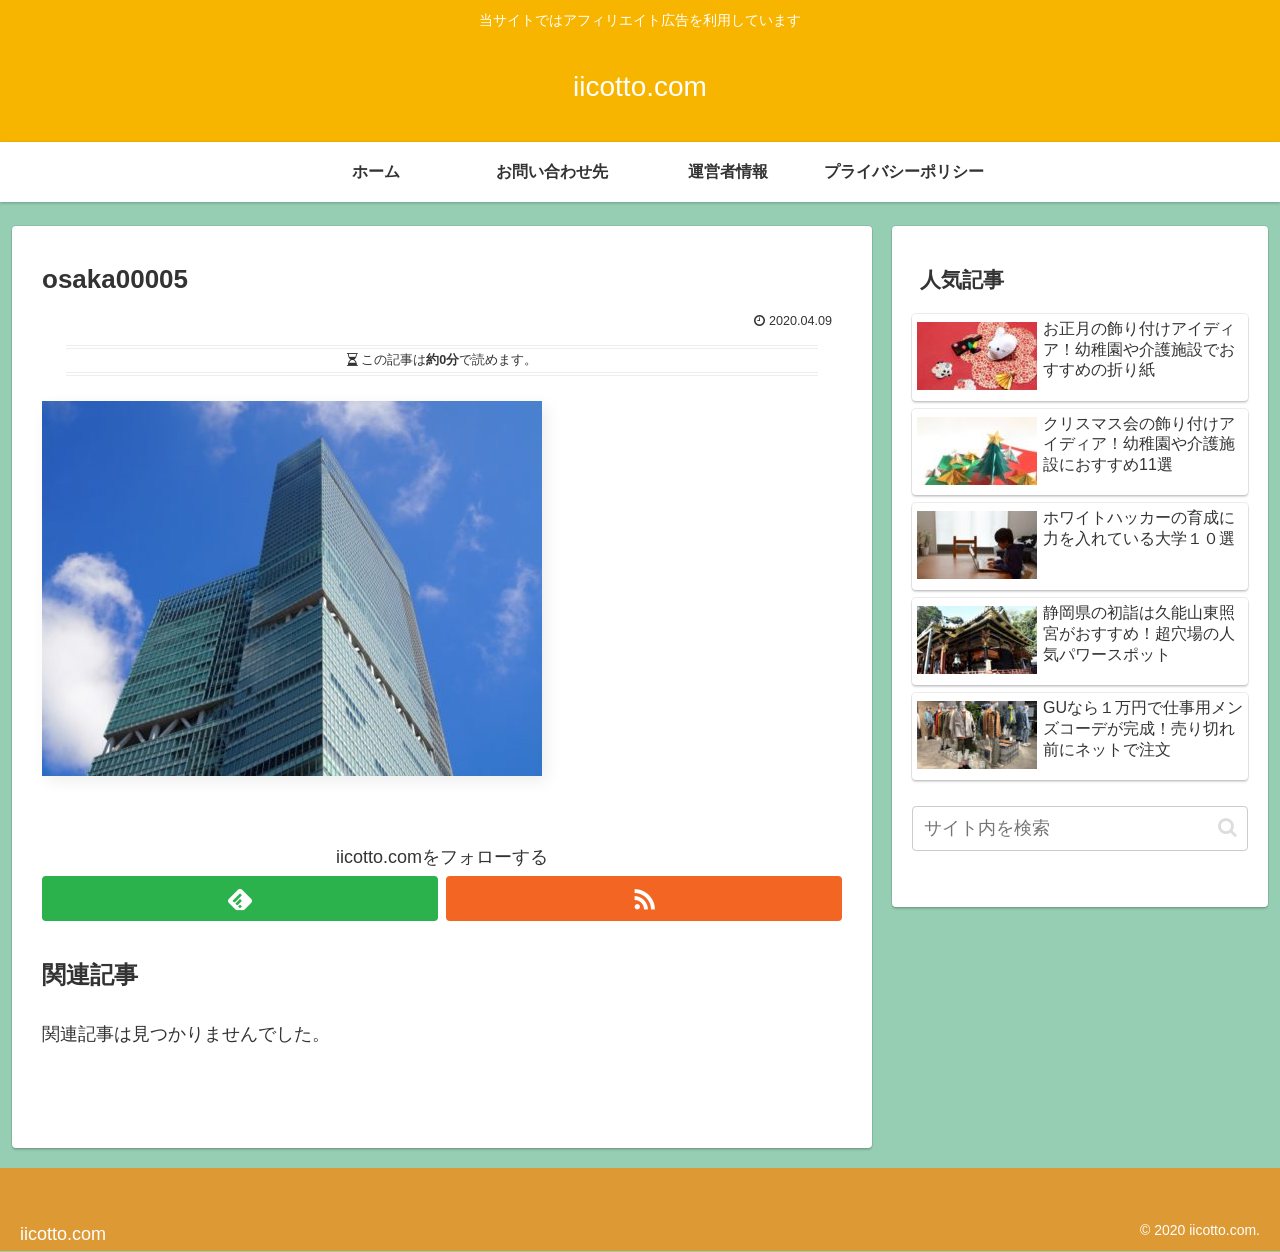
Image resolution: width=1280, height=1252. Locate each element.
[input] (1080, 828)
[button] (1227, 827)
